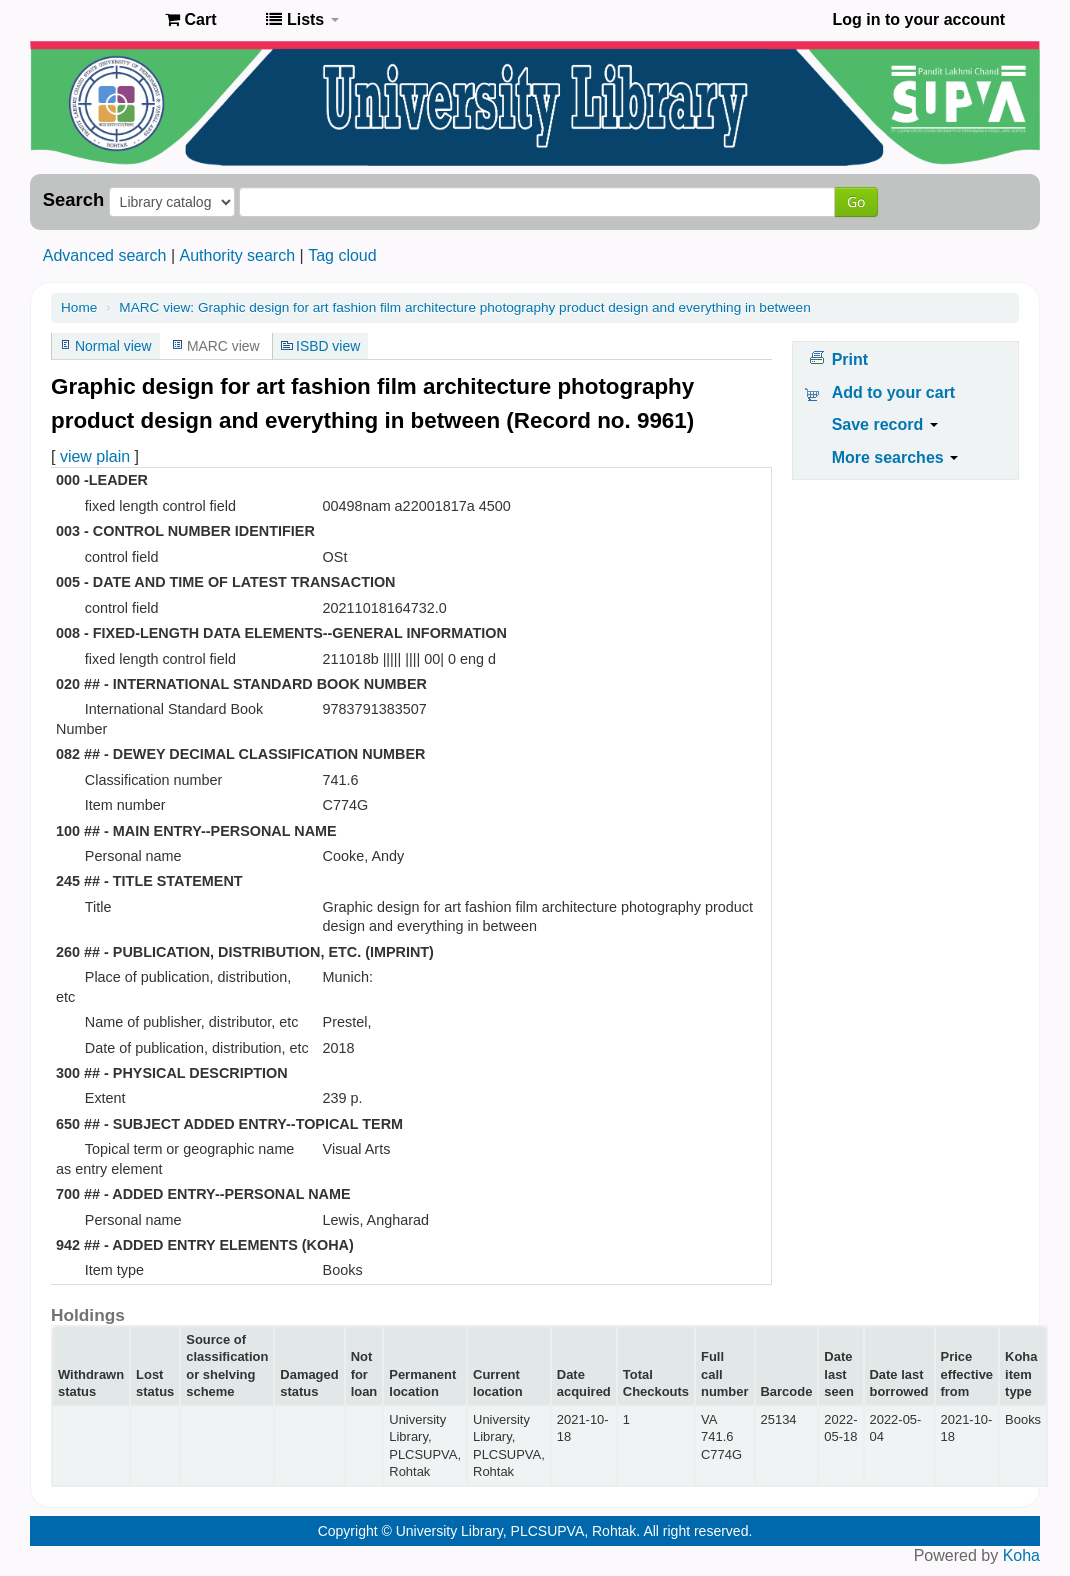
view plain (95, 456)
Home (79, 307)
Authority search (237, 255)
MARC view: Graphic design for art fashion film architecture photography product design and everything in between (464, 307)
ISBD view (328, 346)
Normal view (113, 346)
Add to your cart (894, 392)
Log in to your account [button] (919, 19)
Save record (885, 424)
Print (850, 359)
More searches (895, 457)
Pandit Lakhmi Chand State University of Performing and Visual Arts (100, 20)
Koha (1021, 1555)
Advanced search (105, 255)
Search (73, 200)
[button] (190, 20)
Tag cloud (342, 255)
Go (856, 201)
